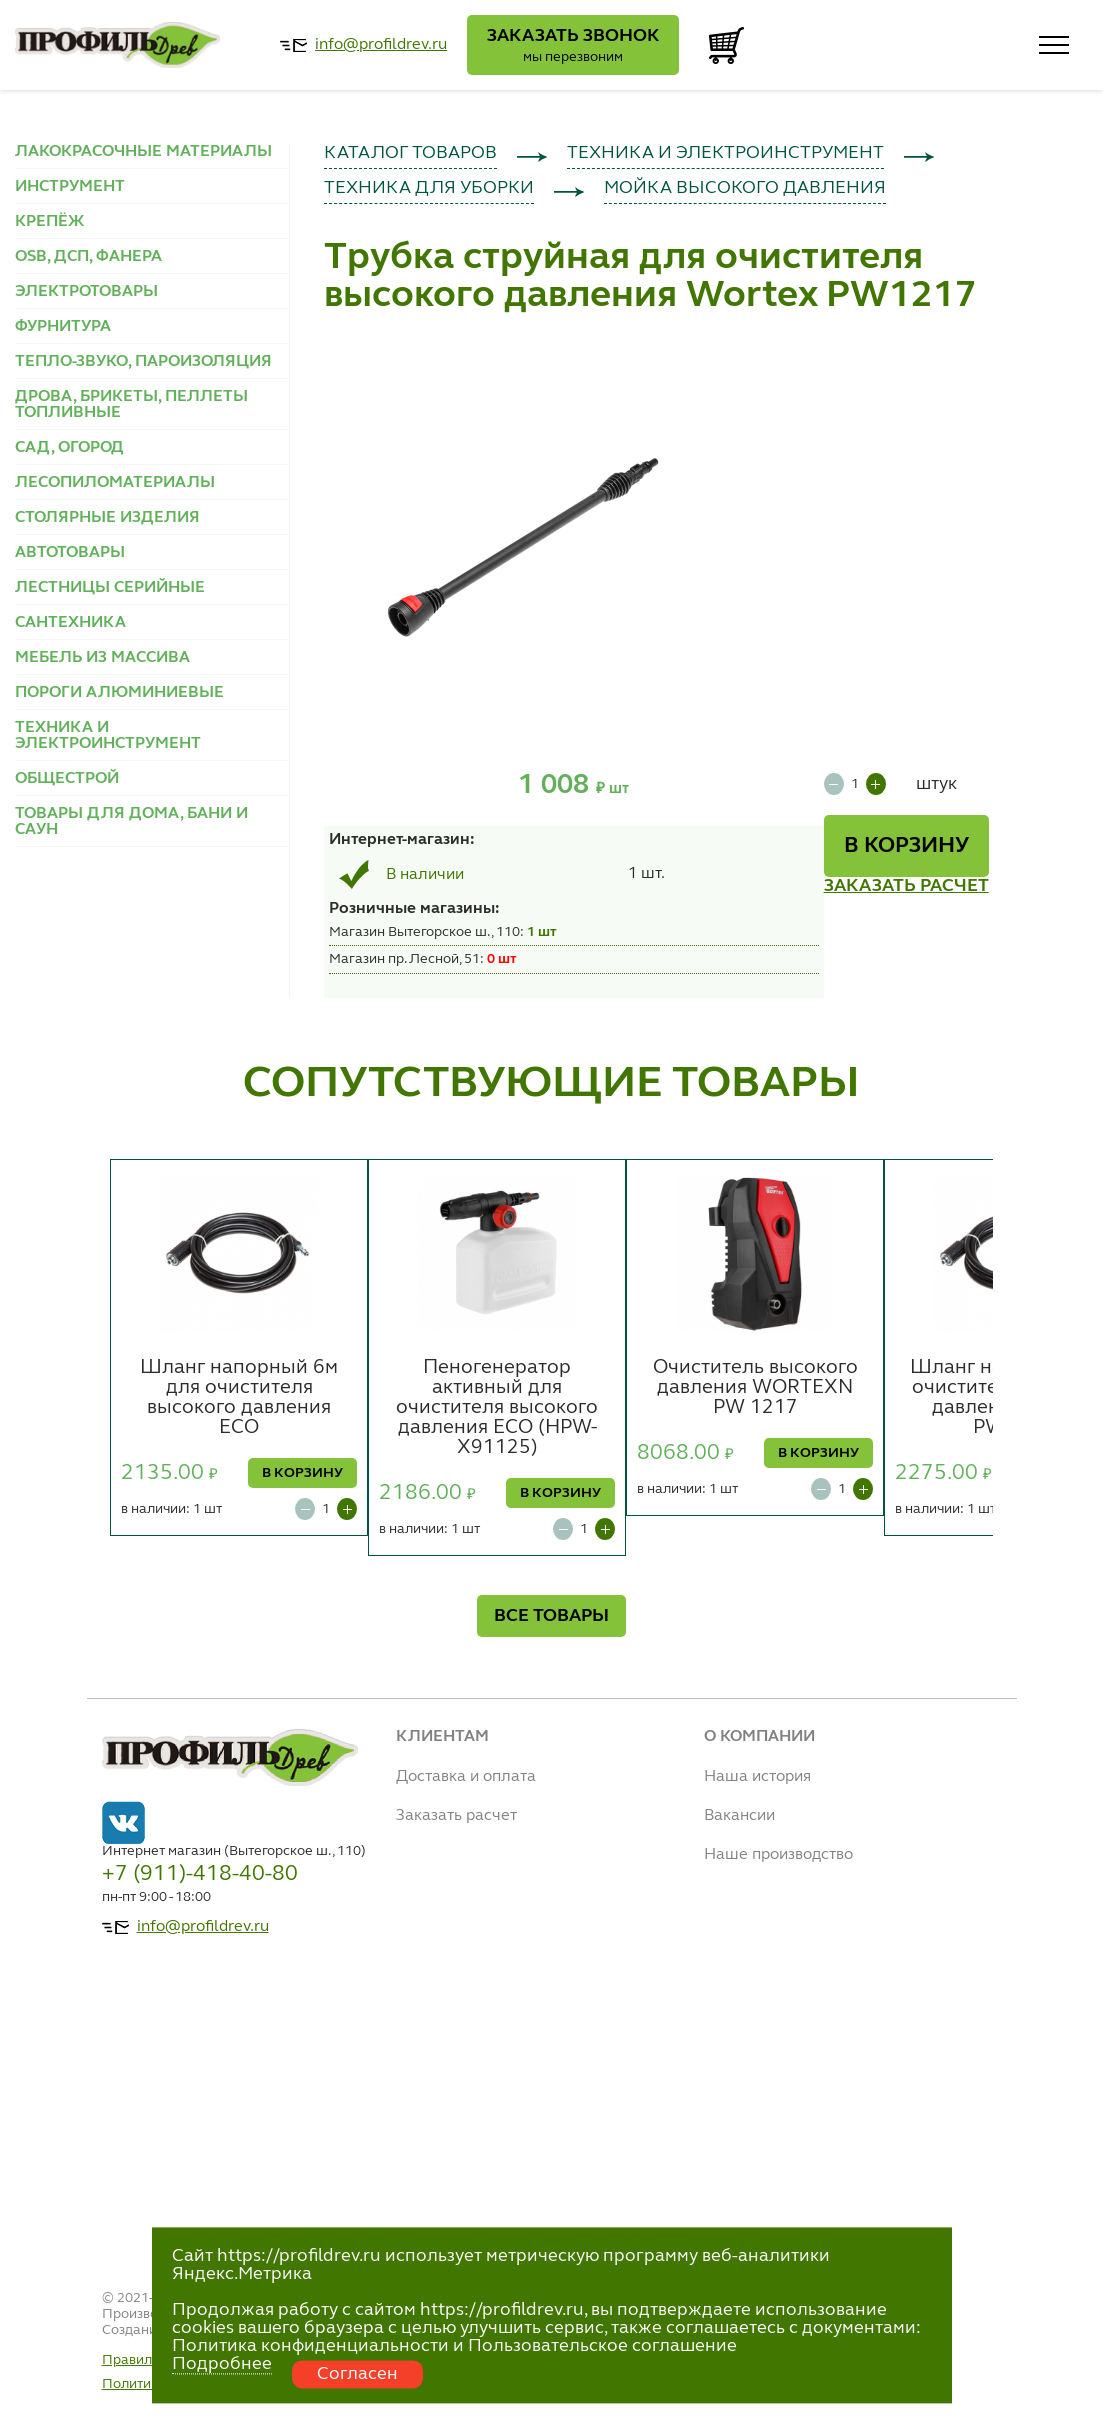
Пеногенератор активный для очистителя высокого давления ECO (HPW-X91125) (497, 1408)
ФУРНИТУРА (63, 327)
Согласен (357, 2374)
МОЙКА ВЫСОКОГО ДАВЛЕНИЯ (745, 188)
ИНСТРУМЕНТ (70, 187)
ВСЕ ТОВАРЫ (551, 1616)
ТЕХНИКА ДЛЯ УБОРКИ (429, 188)
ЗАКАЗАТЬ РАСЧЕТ (906, 886)
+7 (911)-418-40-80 (200, 1874)
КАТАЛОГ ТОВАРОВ (410, 153)
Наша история (757, 1777)
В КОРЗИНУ (906, 846)
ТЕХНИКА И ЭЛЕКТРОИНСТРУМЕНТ (108, 736)
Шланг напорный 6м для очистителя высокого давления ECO (239, 1398)
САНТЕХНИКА (70, 623)
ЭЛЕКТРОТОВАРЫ (86, 292)
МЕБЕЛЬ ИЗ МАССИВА (102, 658)
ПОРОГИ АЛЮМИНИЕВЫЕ (119, 693)
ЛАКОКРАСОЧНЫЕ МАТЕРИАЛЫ (143, 152)
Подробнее (222, 2364)
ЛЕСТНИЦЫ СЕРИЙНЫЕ (110, 588)
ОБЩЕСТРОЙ (67, 779)
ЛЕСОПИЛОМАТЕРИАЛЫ (115, 483)
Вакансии (739, 1816)
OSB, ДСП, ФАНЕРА (88, 257)
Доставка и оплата (466, 1777)
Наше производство (778, 1855)
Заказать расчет (456, 1816)
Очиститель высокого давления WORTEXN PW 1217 (755, 1388)
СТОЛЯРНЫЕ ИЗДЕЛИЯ (107, 518)
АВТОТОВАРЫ (70, 553)
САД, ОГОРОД (69, 448)
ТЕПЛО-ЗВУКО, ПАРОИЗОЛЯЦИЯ (143, 362)
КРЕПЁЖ (49, 222)
